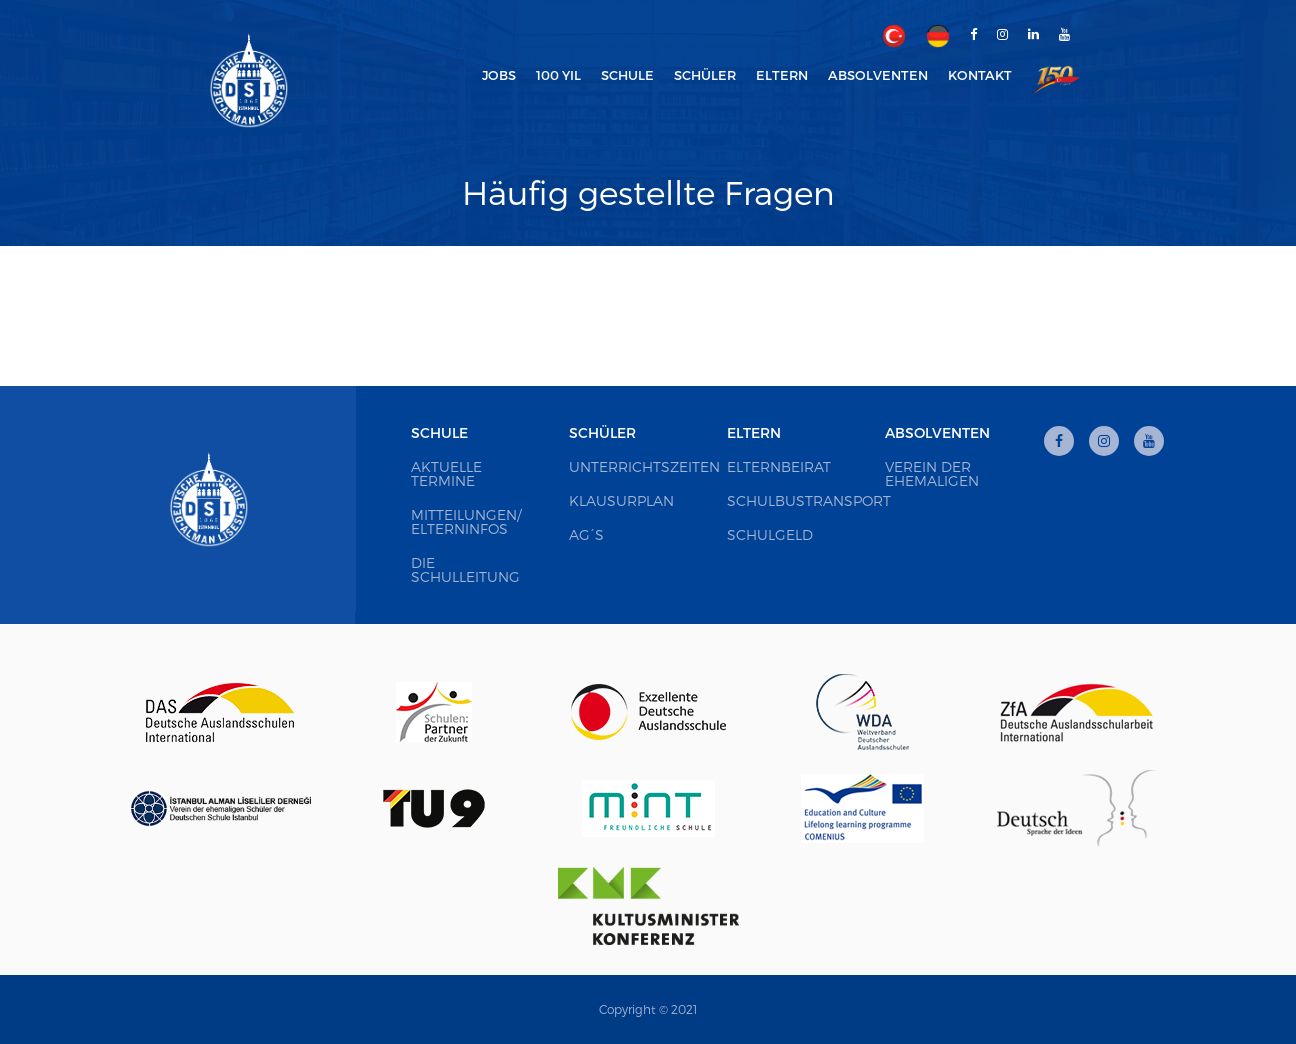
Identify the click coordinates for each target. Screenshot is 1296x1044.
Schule (439, 432)
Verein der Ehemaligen (932, 473)
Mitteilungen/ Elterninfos (466, 521)
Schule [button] (627, 75)
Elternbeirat (779, 466)
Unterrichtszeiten (644, 466)
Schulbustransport (809, 500)
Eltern (754, 432)
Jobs (499, 75)
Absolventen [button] (878, 75)
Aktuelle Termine (446, 473)
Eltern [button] (782, 75)
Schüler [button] (705, 75)
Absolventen (937, 432)
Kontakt (980, 75)
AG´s (586, 534)
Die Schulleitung (465, 569)
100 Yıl (558, 75)
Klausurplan (621, 500)
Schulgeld (770, 534)
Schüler (602, 432)
